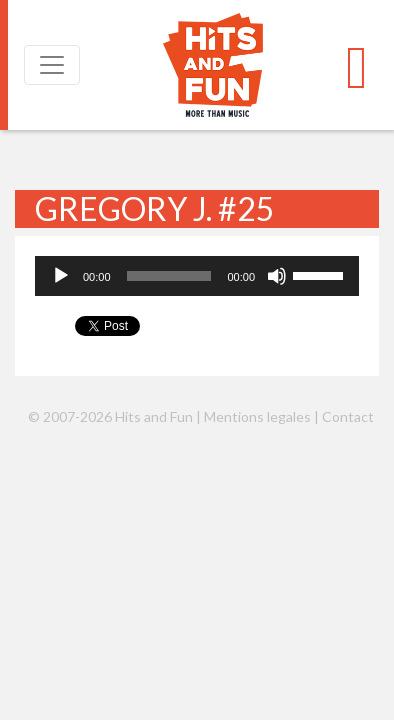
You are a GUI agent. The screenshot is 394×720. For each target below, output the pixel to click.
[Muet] (277, 276)
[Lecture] (61, 276)
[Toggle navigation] (52, 65)
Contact (348, 416)
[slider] (169, 276)
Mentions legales (257, 416)
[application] (197, 276)
